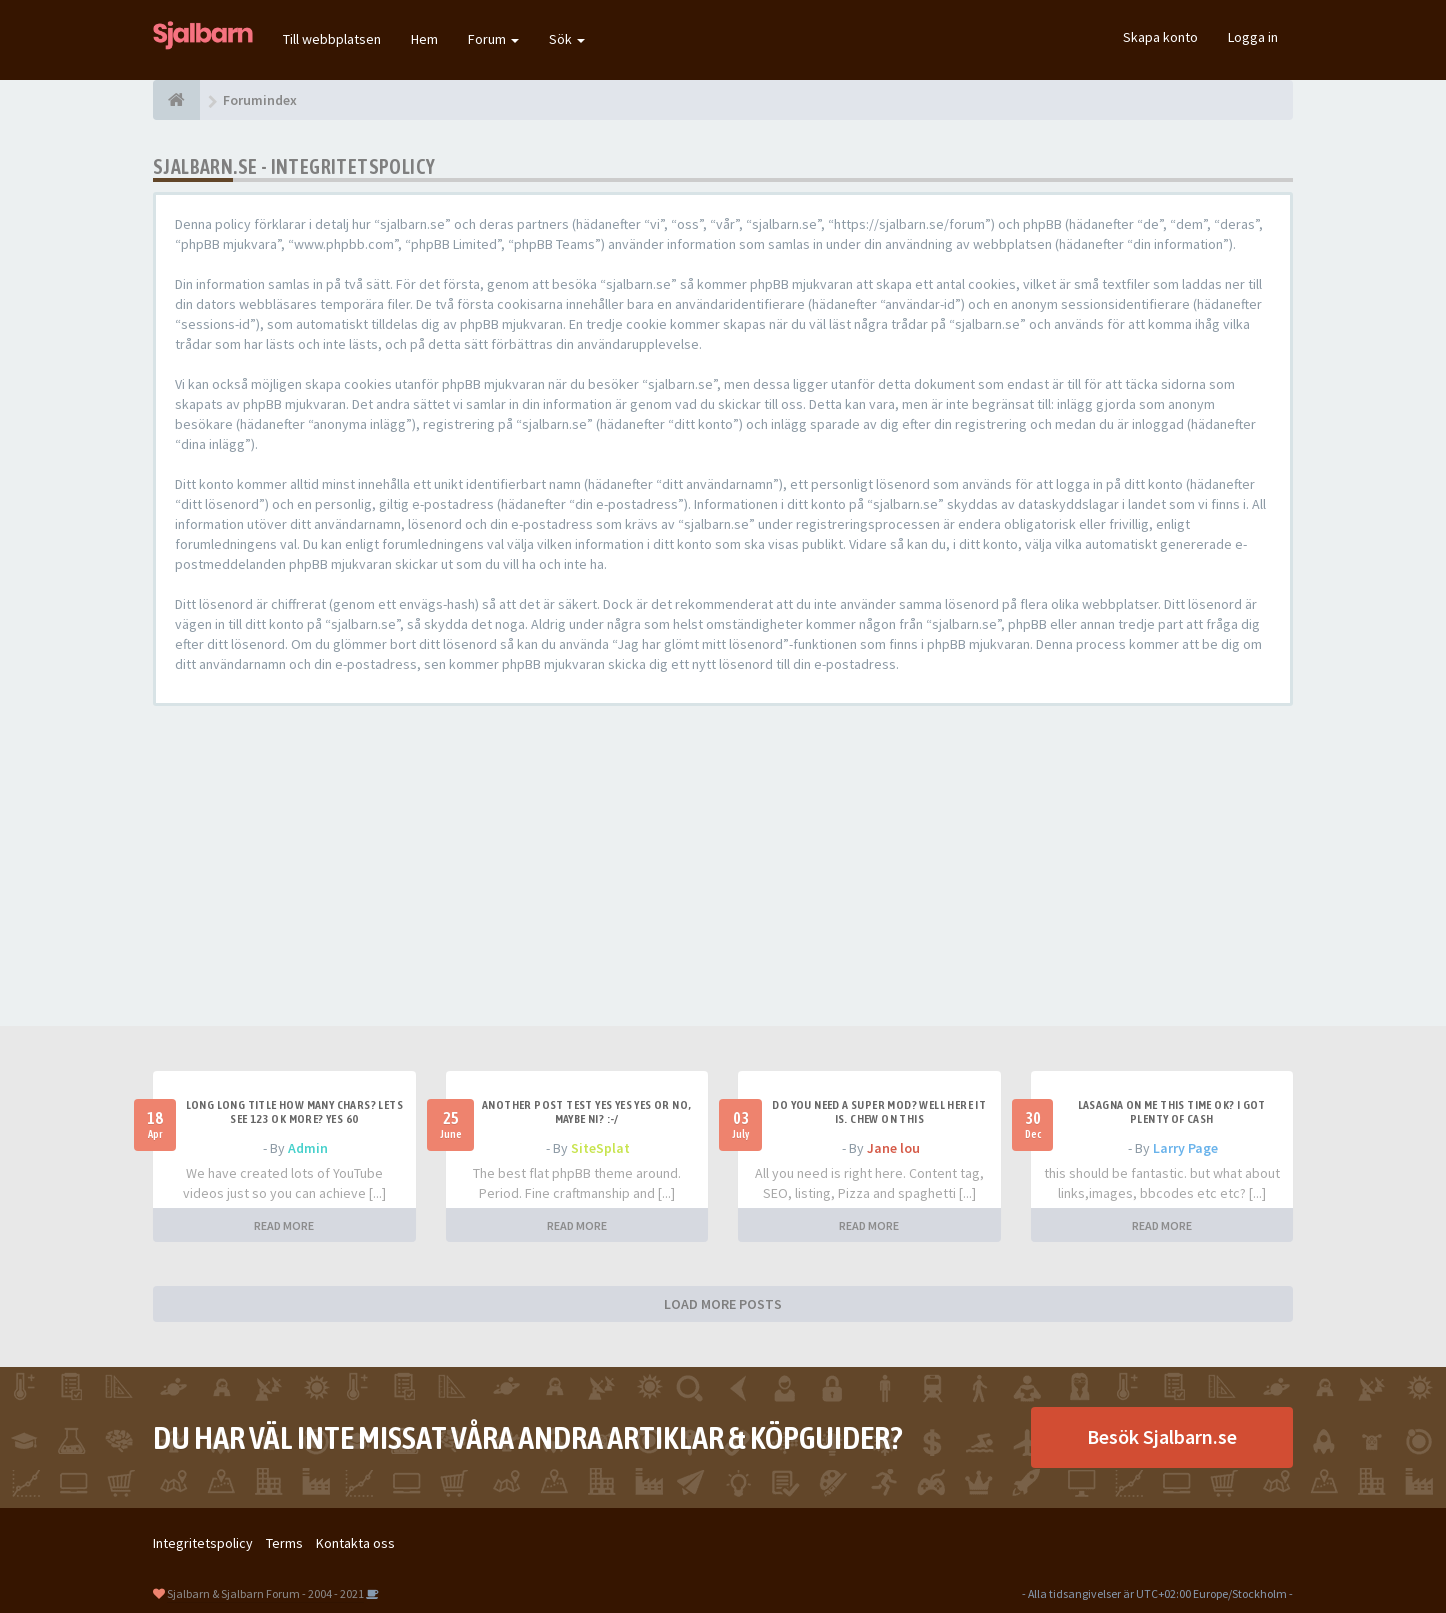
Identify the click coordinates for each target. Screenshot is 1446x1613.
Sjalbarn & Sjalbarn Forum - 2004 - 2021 (265, 1593)
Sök (567, 39)
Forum (493, 39)
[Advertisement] (723, 866)
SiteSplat (600, 1148)
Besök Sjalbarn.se (1162, 1436)
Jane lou (893, 1148)
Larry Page (1185, 1148)
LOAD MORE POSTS (723, 1304)
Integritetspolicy (203, 1543)
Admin (308, 1148)
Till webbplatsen (332, 39)
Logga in (1253, 37)
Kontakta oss (355, 1543)
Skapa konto (1160, 37)
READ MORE (284, 1225)
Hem (424, 39)
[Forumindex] (176, 100)
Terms (284, 1543)
